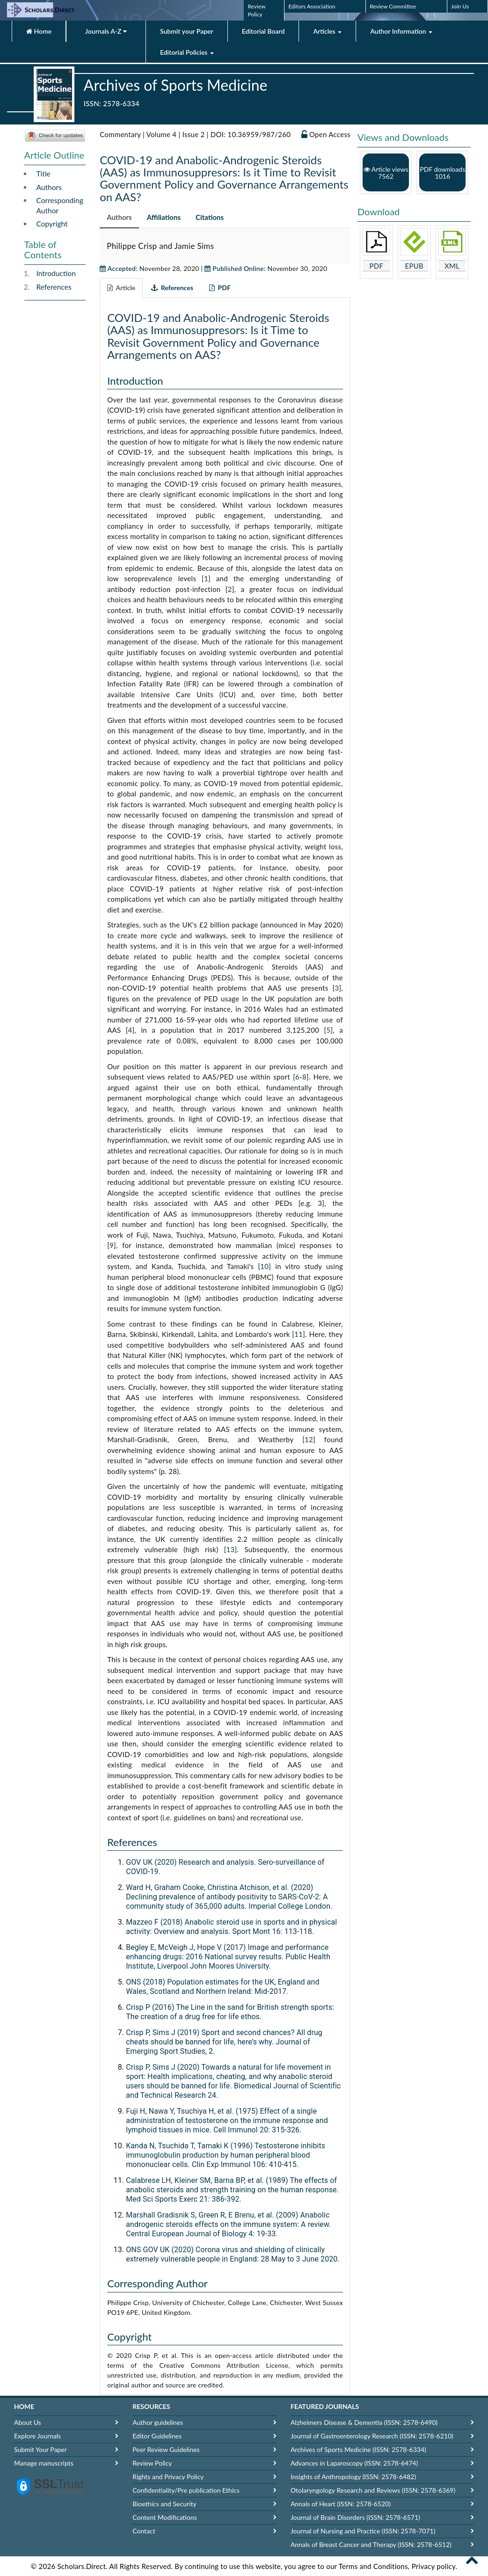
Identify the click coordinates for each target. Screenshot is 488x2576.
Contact (143, 2531)
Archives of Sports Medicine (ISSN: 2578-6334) (358, 2449)
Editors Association (311, 6)
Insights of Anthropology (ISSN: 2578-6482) (353, 2477)
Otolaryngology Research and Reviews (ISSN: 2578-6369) (373, 2490)
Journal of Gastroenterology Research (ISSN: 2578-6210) (372, 2436)
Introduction (56, 273)
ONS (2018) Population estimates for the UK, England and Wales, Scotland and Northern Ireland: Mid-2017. (223, 1987)
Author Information (401, 31)
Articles (327, 31)
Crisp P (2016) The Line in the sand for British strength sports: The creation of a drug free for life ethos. (230, 2012)
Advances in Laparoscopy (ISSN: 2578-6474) (354, 2463)
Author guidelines (157, 2422)
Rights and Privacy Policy (168, 2477)
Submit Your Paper (40, 2449)
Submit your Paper (186, 31)
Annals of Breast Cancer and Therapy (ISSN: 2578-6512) (371, 2544)
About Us (27, 2422)
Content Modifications (164, 2517)
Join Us (460, 6)
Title (43, 173)
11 (298, 1334)
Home (38, 31)
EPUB (414, 266)
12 (309, 1439)
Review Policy (152, 2463)
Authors (49, 187)
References (54, 287)
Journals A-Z (106, 31)
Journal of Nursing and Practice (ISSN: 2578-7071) (363, 2531)
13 (230, 1549)
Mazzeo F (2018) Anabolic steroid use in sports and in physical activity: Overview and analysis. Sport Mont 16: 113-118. (231, 1927)
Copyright (52, 223)
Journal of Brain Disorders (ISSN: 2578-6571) (355, 2517)
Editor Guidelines (157, 2436)
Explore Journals (37, 2436)
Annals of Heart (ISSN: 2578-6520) (341, 2504)
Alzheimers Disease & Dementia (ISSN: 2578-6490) (364, 2422)
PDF (377, 266)
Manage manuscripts (43, 2463)
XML (451, 266)
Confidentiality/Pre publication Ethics (186, 2490)
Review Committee (393, 6)
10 (264, 1266)
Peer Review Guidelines (165, 2449)
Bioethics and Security (164, 2504)
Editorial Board (263, 31)
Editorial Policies (187, 52)
